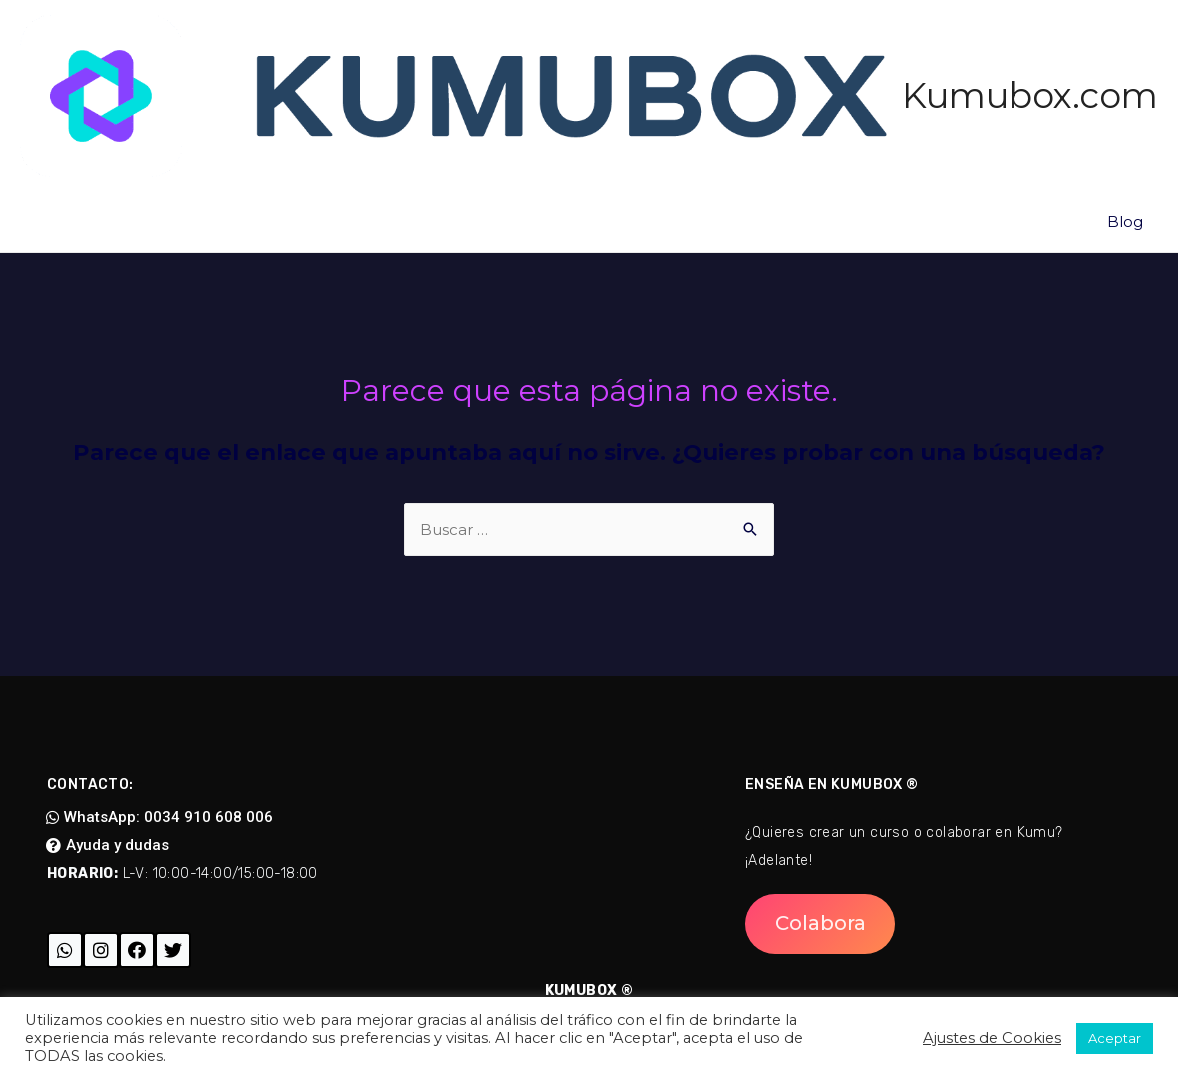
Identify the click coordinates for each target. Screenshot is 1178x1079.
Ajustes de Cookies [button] (992, 1038)
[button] (159, 818)
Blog (1125, 221)
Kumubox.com (1030, 95)
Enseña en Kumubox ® (832, 784)
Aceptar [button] (1114, 1038)
